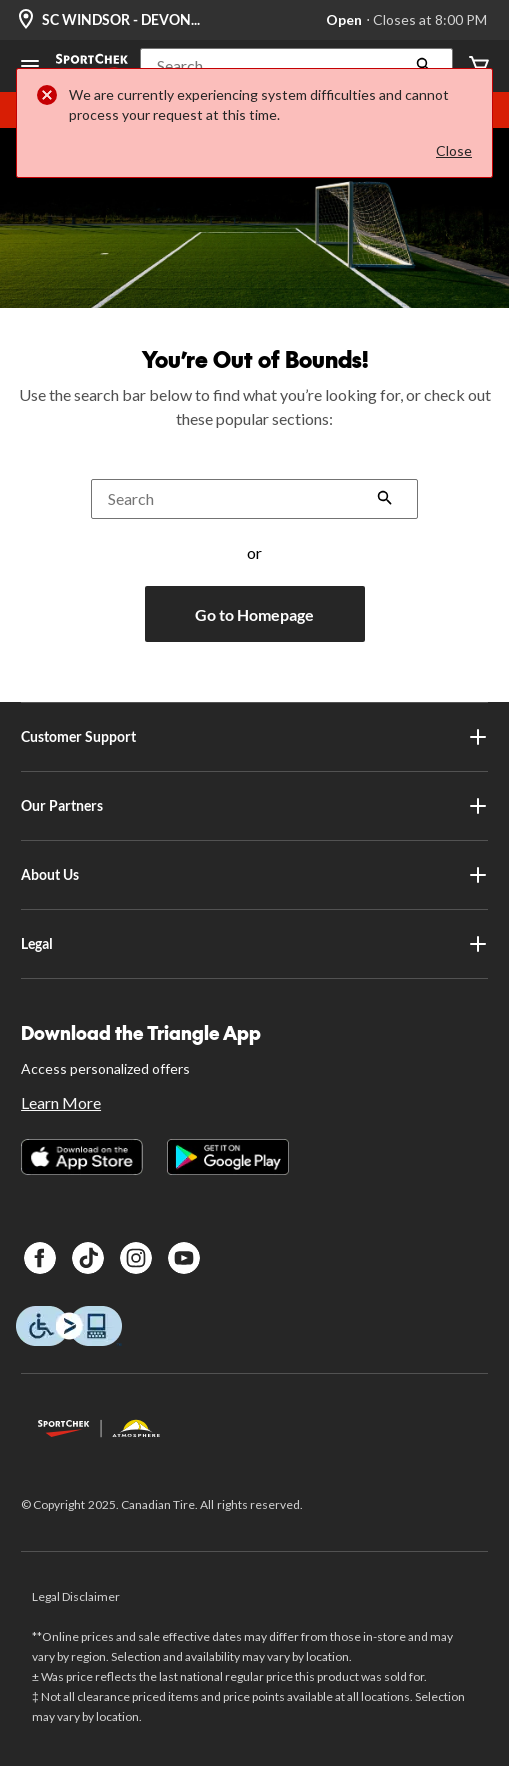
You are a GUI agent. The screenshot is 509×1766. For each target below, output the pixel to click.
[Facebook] (40, 1258)
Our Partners (254, 806)
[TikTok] (88, 1258)
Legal (254, 944)
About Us (254, 875)
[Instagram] (136, 1258)
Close (454, 150)
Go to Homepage (254, 614)
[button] (296, 66)
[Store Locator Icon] (26, 20)
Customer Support (254, 737)
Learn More (61, 1102)
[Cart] (479, 66)
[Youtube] (184, 1258)
